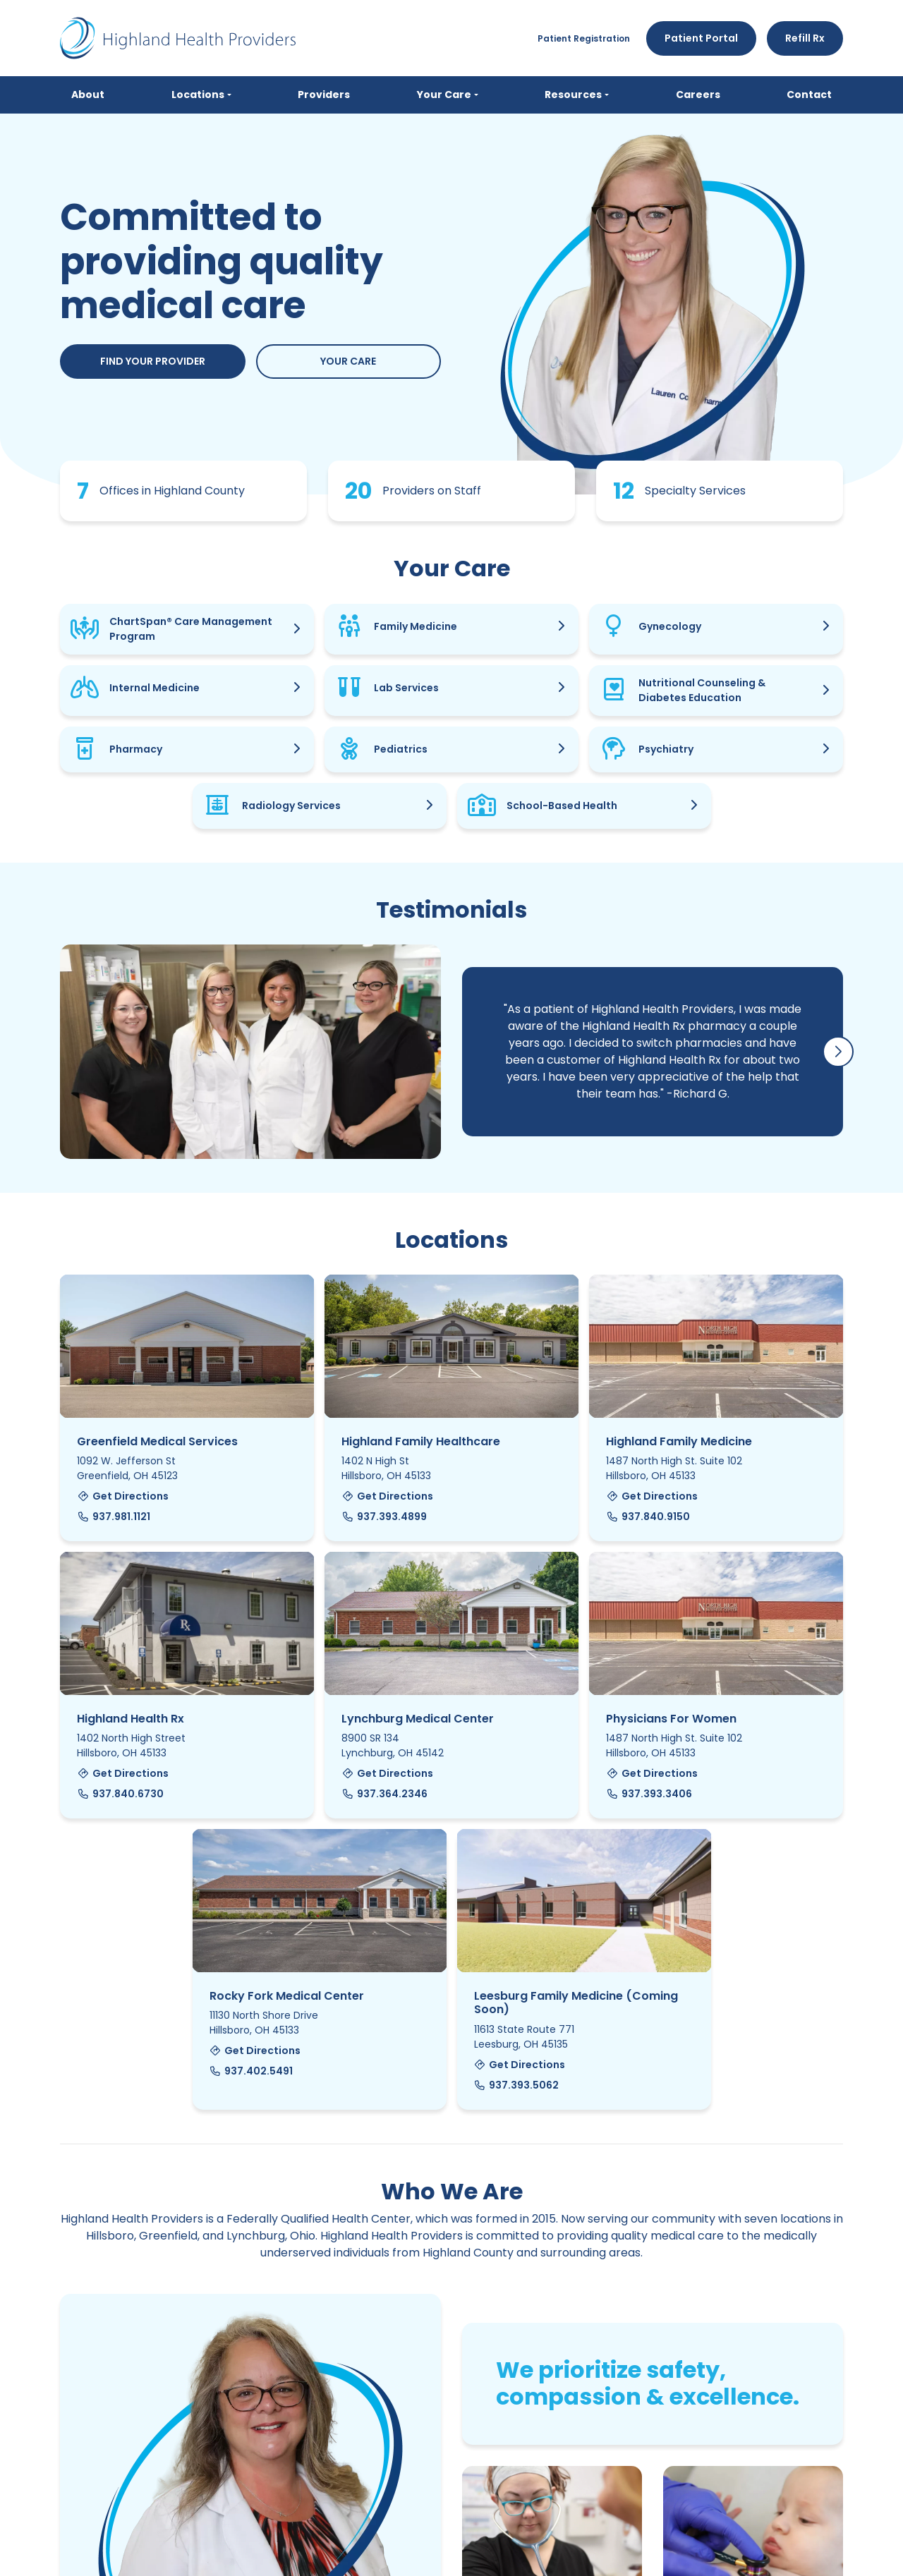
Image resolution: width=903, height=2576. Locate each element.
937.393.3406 (649, 1794)
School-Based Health (562, 806)
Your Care (348, 362)
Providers (324, 94)
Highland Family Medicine (679, 1442)
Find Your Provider (152, 362)
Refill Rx (805, 38)
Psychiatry (665, 750)
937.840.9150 (648, 1517)
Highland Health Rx (130, 1719)
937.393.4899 (384, 1517)
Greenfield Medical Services (157, 1442)
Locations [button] (197, 94)
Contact (809, 94)
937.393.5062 (516, 2086)
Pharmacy (135, 750)
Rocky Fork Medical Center (287, 1996)
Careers (698, 94)
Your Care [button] (444, 94)
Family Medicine (415, 627)
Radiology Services (291, 806)
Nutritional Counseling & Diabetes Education (701, 690)
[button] (838, 1052)
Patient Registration (584, 38)
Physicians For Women (671, 1719)
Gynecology (669, 627)
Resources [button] (573, 94)
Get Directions (123, 1497)
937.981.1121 (113, 1517)
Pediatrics (401, 750)
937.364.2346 (384, 1794)
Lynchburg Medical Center (417, 1719)
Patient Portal (701, 38)
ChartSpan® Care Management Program (190, 629)
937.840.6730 (120, 1794)
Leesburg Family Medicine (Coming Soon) (576, 2003)
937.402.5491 (251, 2072)
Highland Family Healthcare (420, 1442)
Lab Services (406, 688)
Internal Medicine (154, 688)
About (87, 94)
